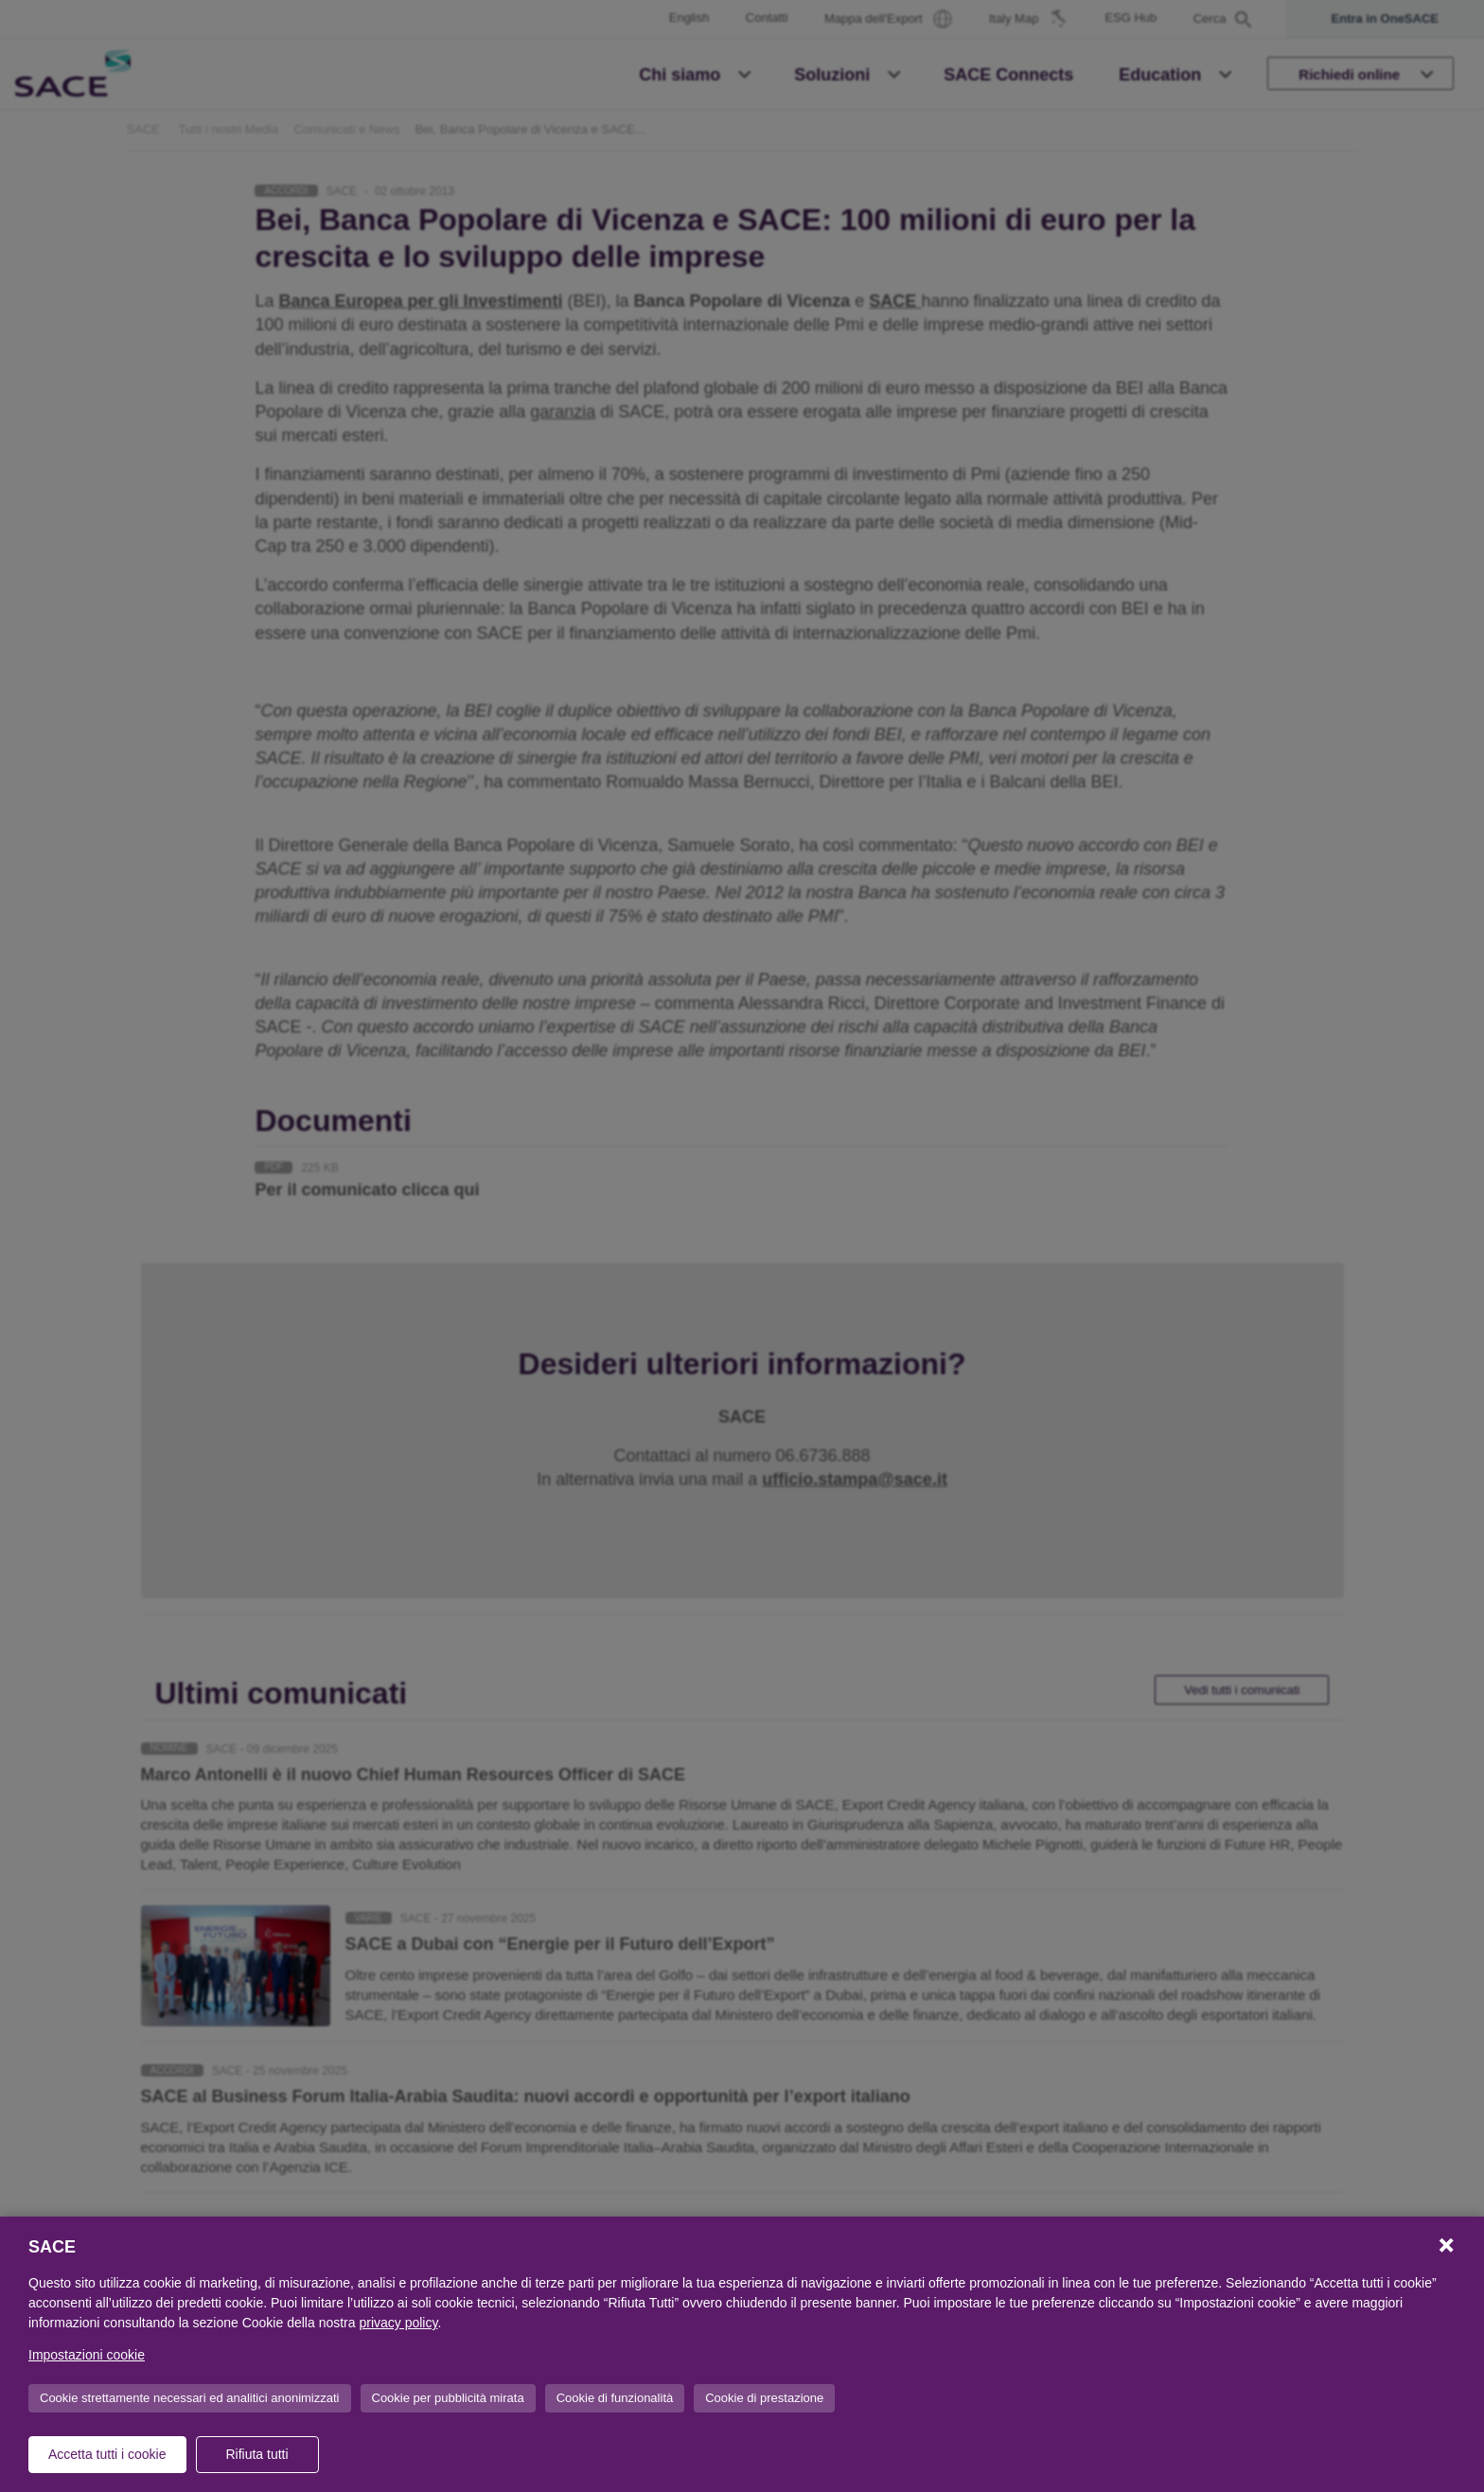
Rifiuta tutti (256, 2454)
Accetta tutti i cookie (107, 2454)
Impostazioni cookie (86, 2354)
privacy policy (398, 2322)
